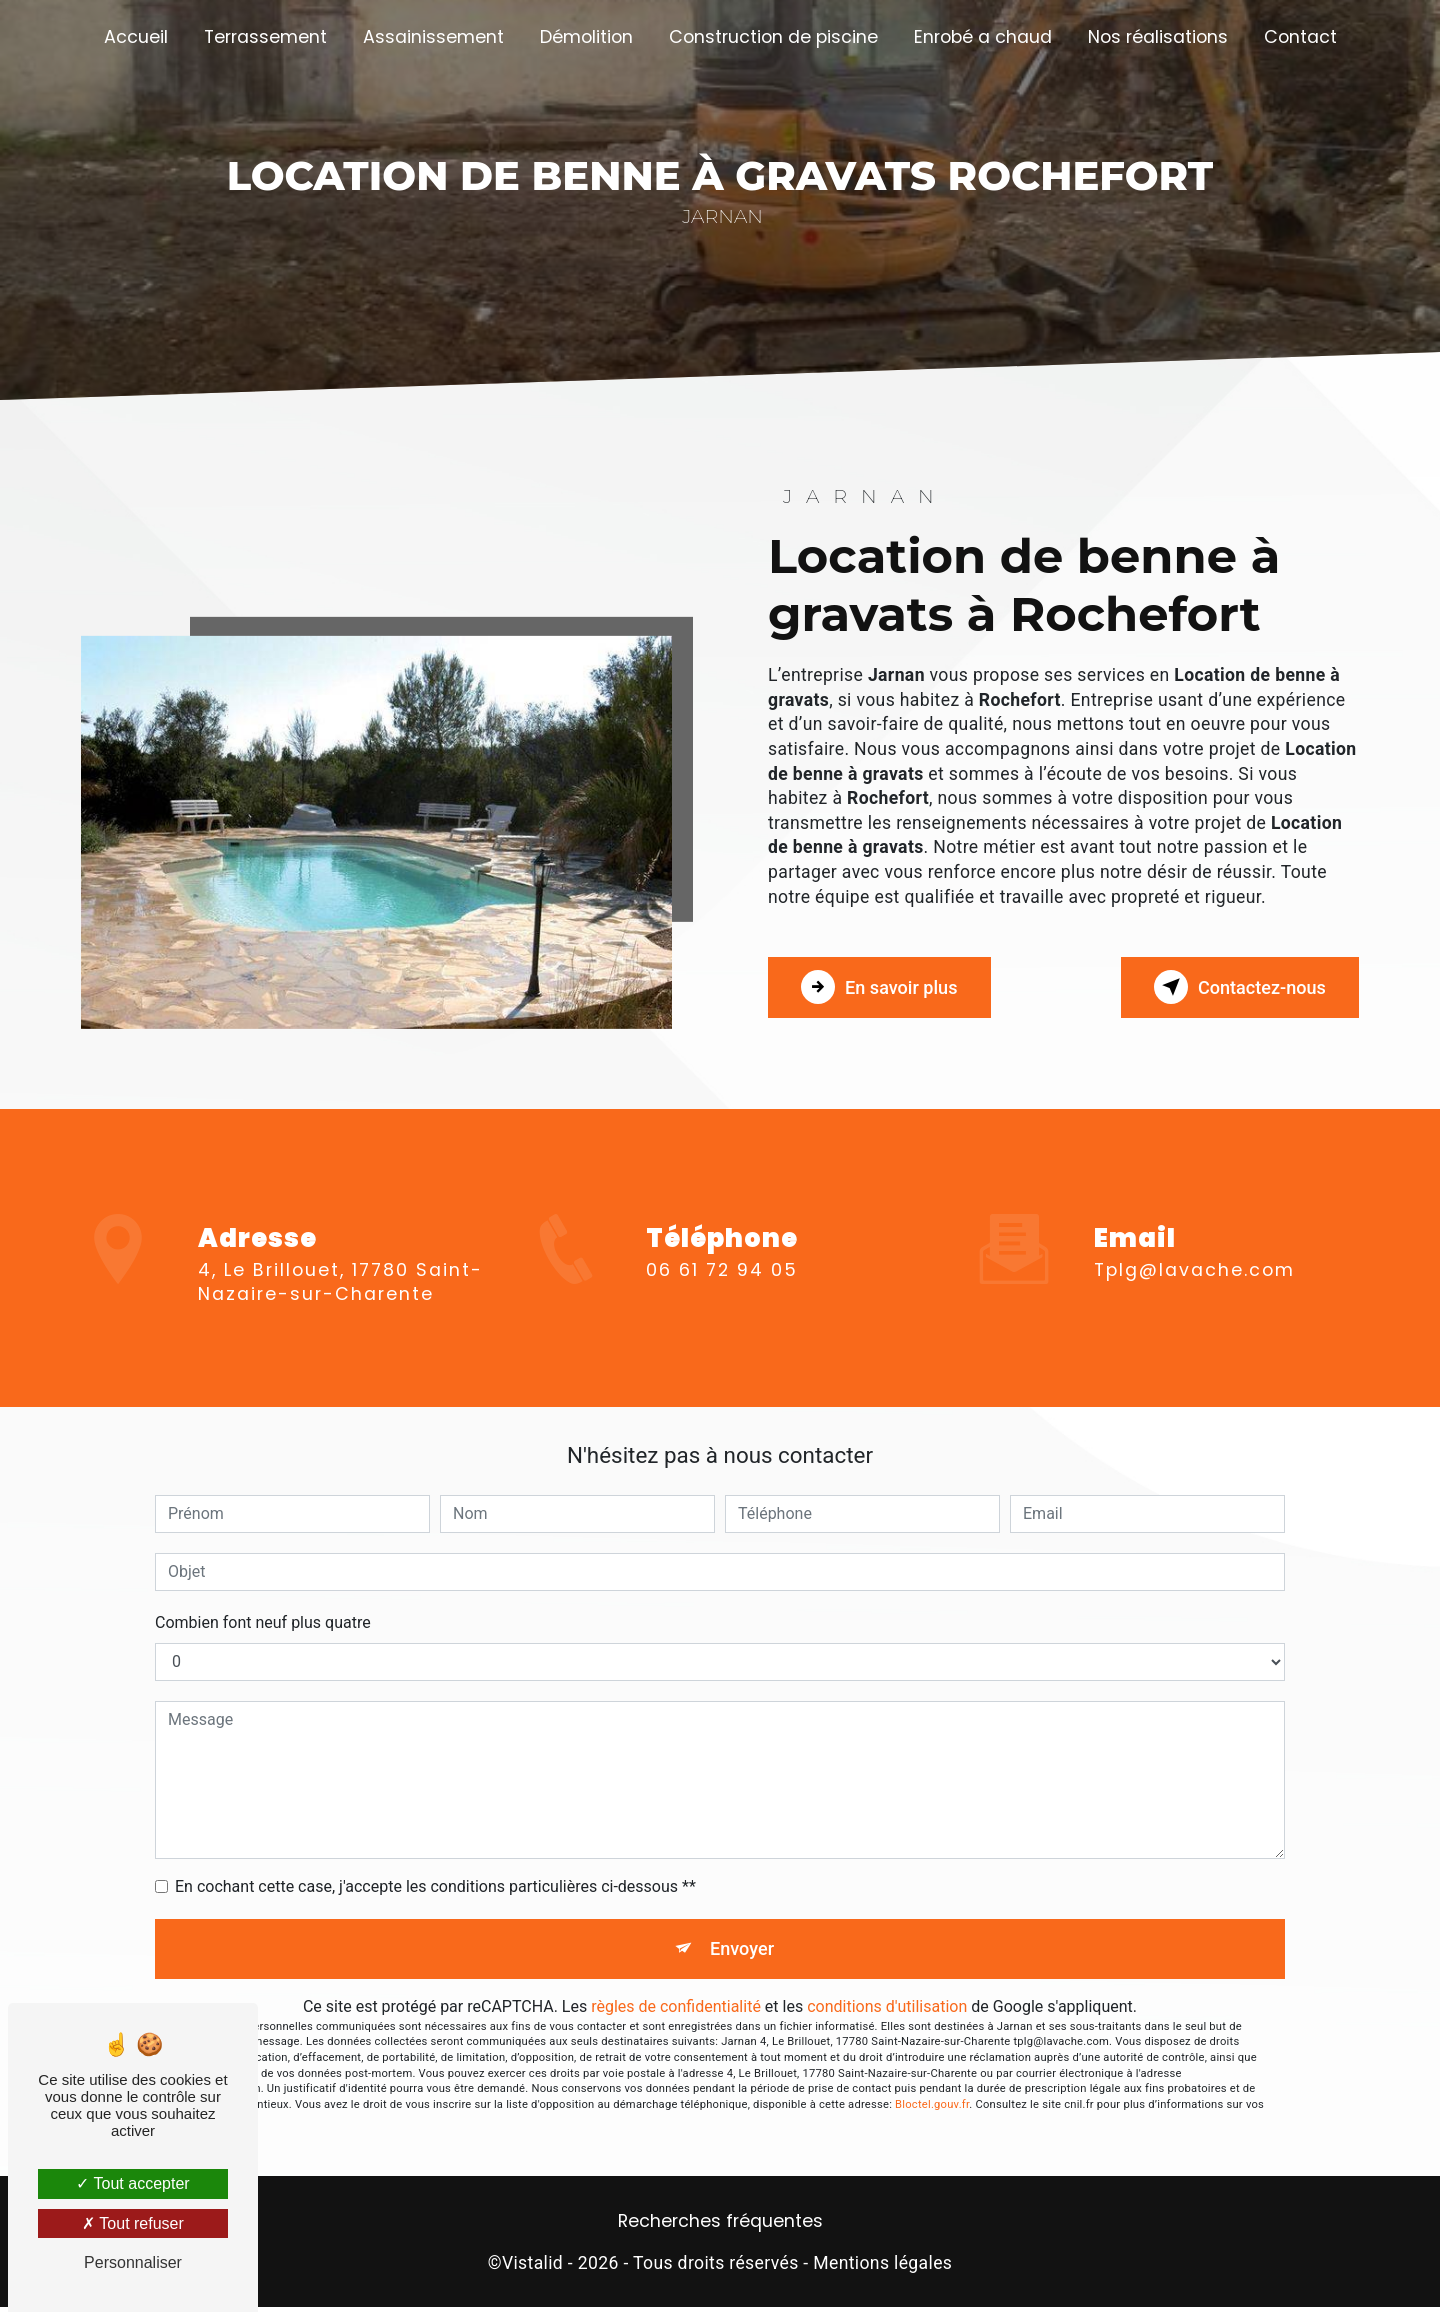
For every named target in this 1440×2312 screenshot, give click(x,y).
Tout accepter (132, 2183)
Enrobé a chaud (983, 37)
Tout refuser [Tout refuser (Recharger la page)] (133, 2223)
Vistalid (532, 2268)
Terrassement (265, 37)
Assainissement (433, 37)
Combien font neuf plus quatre (263, 1622)
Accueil (136, 37)
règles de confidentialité (676, 2011)
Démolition (586, 37)
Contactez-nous (1229, 987)
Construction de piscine (773, 37)
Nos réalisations (1158, 37)
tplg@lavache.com (1194, 1240)
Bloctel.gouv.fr (932, 2109)
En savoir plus (889, 987)
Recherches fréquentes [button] (720, 2226)
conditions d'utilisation (887, 2011)
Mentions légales (882, 2268)
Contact (1300, 37)
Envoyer (743, 1950)
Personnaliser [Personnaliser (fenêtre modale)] (133, 2262)
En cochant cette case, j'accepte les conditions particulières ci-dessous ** (435, 1886)
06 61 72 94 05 (722, 1299)
